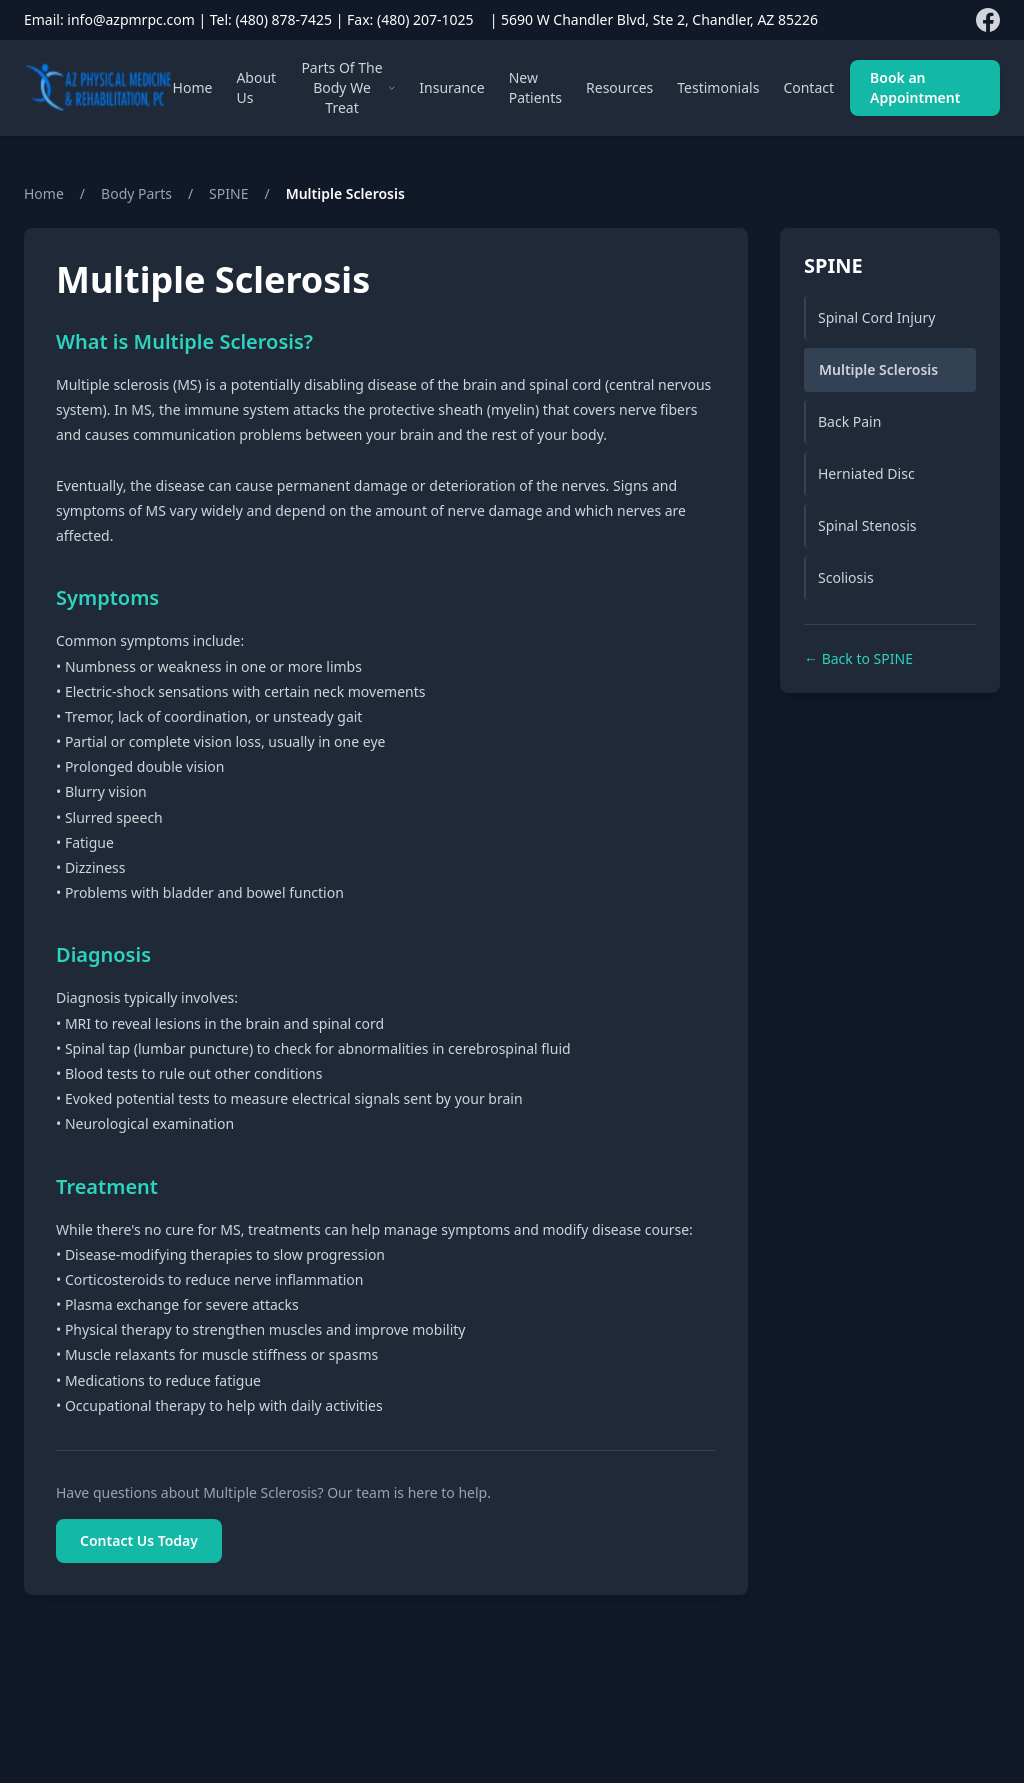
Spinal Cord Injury (876, 317)
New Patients (535, 87)
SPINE (228, 193)
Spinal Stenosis (867, 525)
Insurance (451, 87)
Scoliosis (846, 577)
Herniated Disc (866, 473)
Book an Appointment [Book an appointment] (915, 87)
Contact (808, 87)
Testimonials (718, 87)
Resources (619, 87)
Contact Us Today (139, 1540)
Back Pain (849, 421)
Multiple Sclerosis (878, 369)
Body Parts (136, 193)
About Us (256, 87)
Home (193, 87)
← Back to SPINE (858, 658)
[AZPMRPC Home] (98, 88)
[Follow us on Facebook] (988, 20)
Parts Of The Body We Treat (348, 87)
